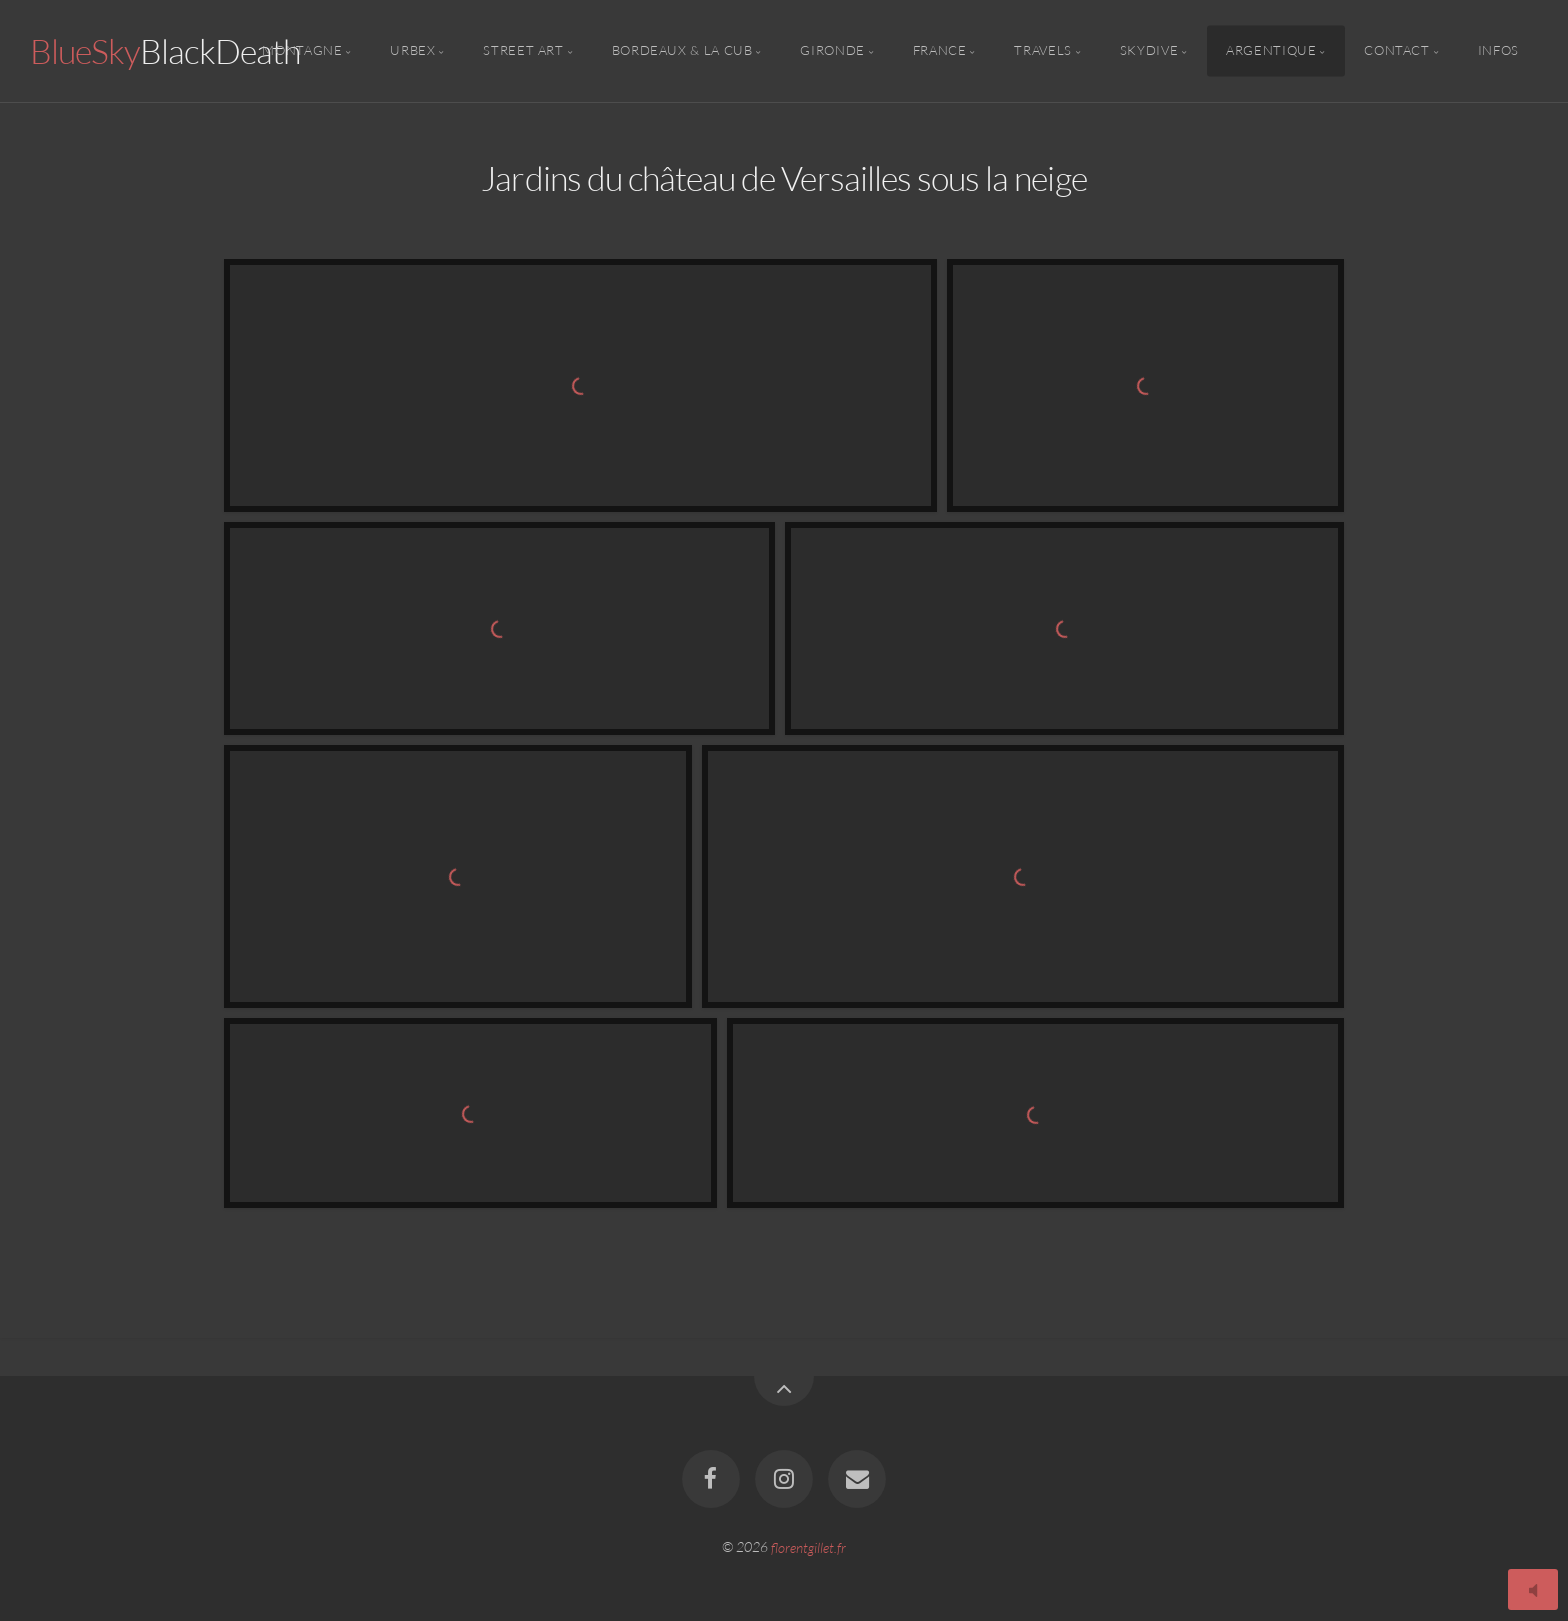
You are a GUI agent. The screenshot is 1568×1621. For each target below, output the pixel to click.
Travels (1042, 51)
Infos (1498, 51)
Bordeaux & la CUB (682, 51)
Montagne (302, 51)
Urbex (412, 51)
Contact (1396, 51)
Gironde (832, 51)
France (940, 51)
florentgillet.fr (808, 1546)
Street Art (523, 51)
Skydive (1149, 51)
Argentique (1271, 51)
